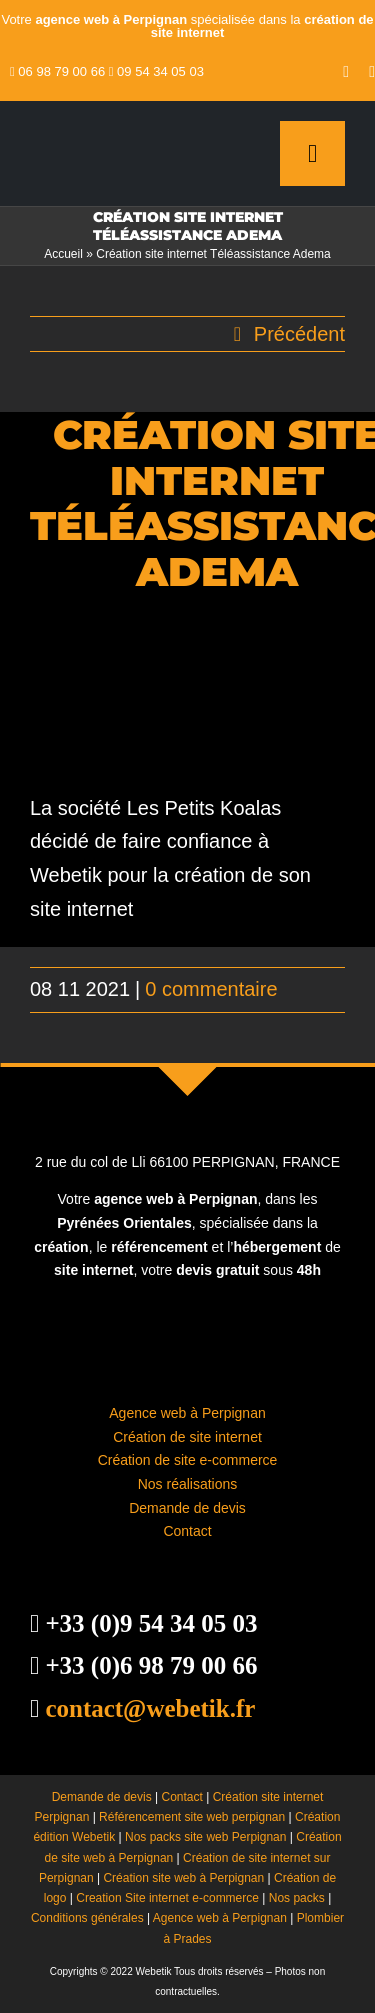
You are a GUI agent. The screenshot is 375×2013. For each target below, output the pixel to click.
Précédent (299, 334)
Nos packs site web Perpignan (205, 1837)
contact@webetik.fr (150, 1708)
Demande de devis (187, 1508)
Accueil (63, 254)
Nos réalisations (188, 1484)
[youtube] (346, 72)
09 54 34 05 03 (160, 71)
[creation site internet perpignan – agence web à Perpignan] (112, 132)
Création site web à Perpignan (183, 1878)
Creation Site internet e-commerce (167, 1898)
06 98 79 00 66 (61, 71)
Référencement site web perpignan (192, 1817)
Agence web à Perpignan (187, 1413)
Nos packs (297, 1898)
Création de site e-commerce (188, 1460)
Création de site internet (187, 1437)
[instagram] (372, 72)
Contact (187, 1531)
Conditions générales (87, 1918)
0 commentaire (211, 989)
